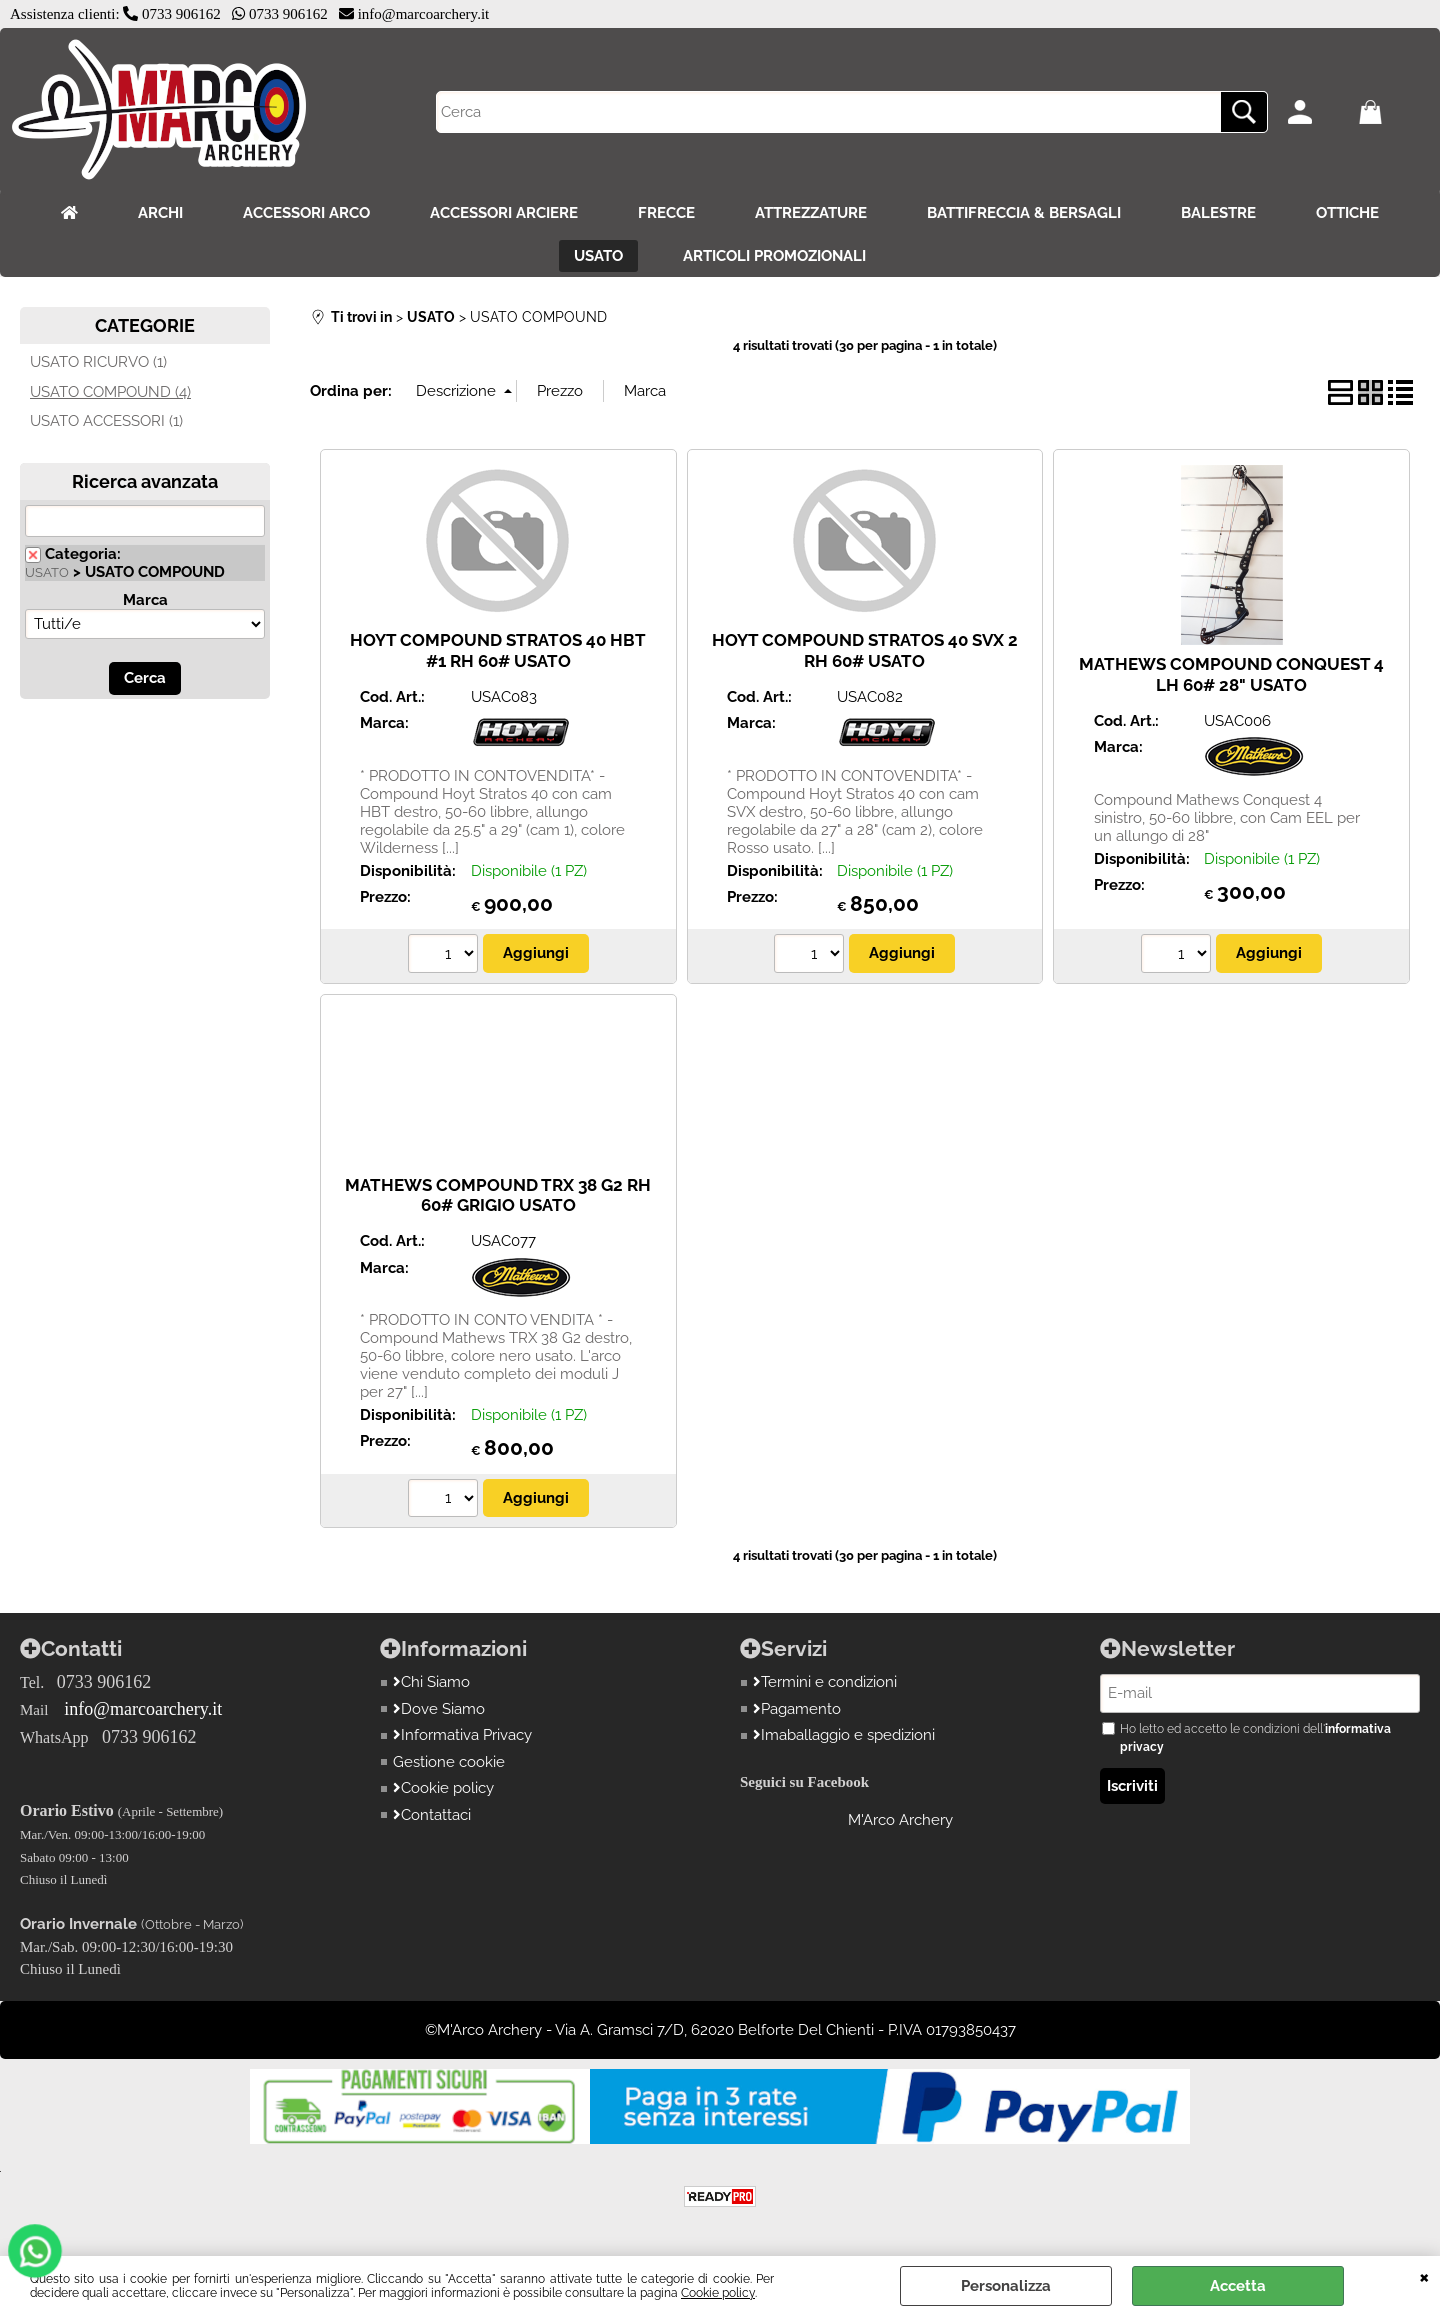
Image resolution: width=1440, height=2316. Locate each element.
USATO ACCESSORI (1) (106, 421)
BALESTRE (1218, 213)
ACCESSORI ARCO (306, 213)
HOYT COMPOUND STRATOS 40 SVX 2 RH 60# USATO (865, 650)
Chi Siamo (431, 1682)
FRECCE (666, 213)
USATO (598, 256)
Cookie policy (718, 2293)
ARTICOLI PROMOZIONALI (774, 256)
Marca (145, 600)
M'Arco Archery (900, 1820)
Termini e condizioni (825, 1682)
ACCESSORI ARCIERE (504, 213)
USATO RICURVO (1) (98, 362)
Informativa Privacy (462, 1735)
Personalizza (1006, 2286)
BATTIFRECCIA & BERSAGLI (1024, 213)
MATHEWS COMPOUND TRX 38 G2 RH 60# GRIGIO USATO (498, 1195)
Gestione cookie (449, 1762)
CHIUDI (1424, 2276)
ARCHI (160, 213)
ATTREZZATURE (811, 213)
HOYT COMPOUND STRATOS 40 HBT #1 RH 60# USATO (498, 650)
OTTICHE (1347, 213)
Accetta (1238, 2286)
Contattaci (432, 1815)
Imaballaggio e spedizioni (844, 1735)
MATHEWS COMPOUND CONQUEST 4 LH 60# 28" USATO (1231, 674)
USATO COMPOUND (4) (110, 392)
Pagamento (797, 1709)
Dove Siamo (439, 1709)
